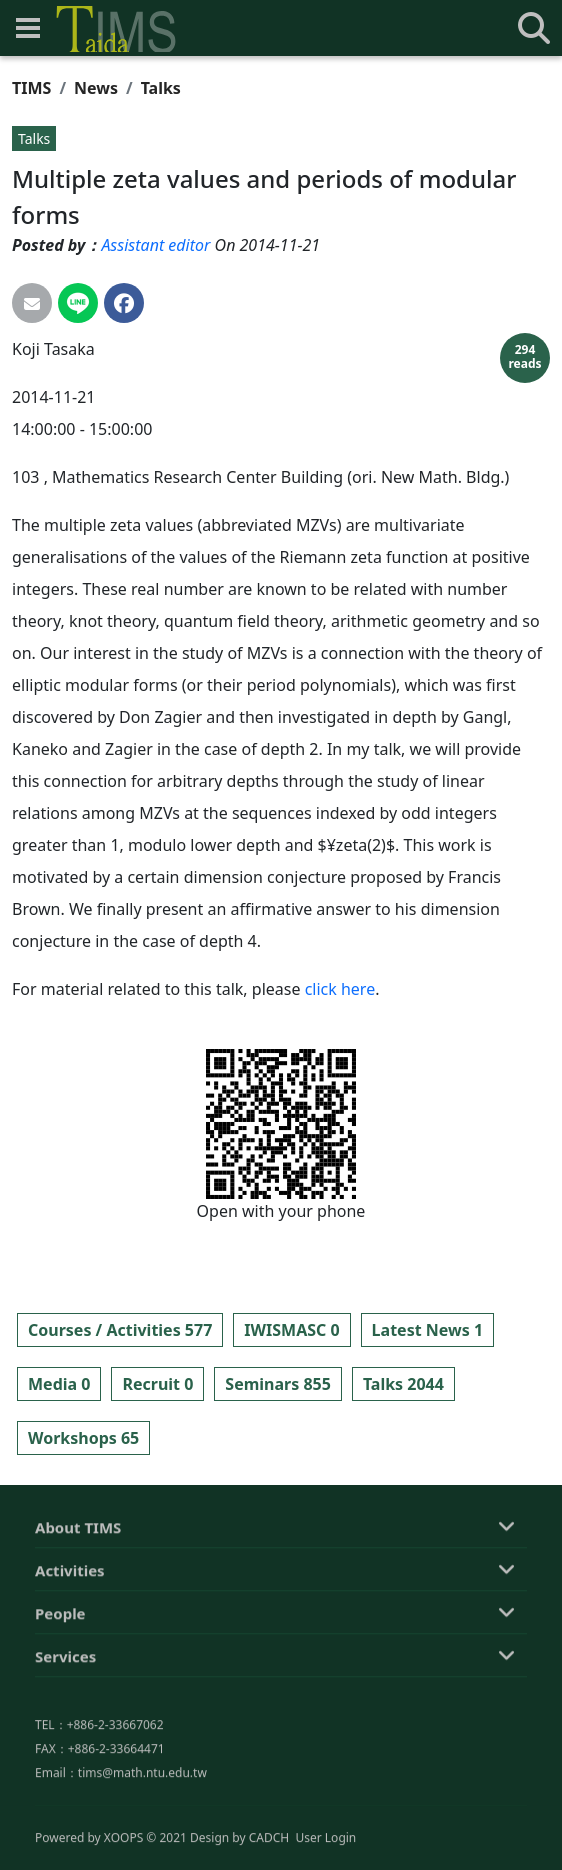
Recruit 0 (157, 1384)
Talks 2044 (403, 1384)
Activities (70, 1674)
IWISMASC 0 (291, 1330)
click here (340, 989)
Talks (161, 88)
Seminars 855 (278, 1384)
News (96, 88)
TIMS (31, 88)
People (60, 1717)
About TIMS (78, 1631)
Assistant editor (155, 245)
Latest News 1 (427, 1330)
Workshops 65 (83, 1438)
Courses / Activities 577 (120, 1330)
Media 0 (59, 1384)
